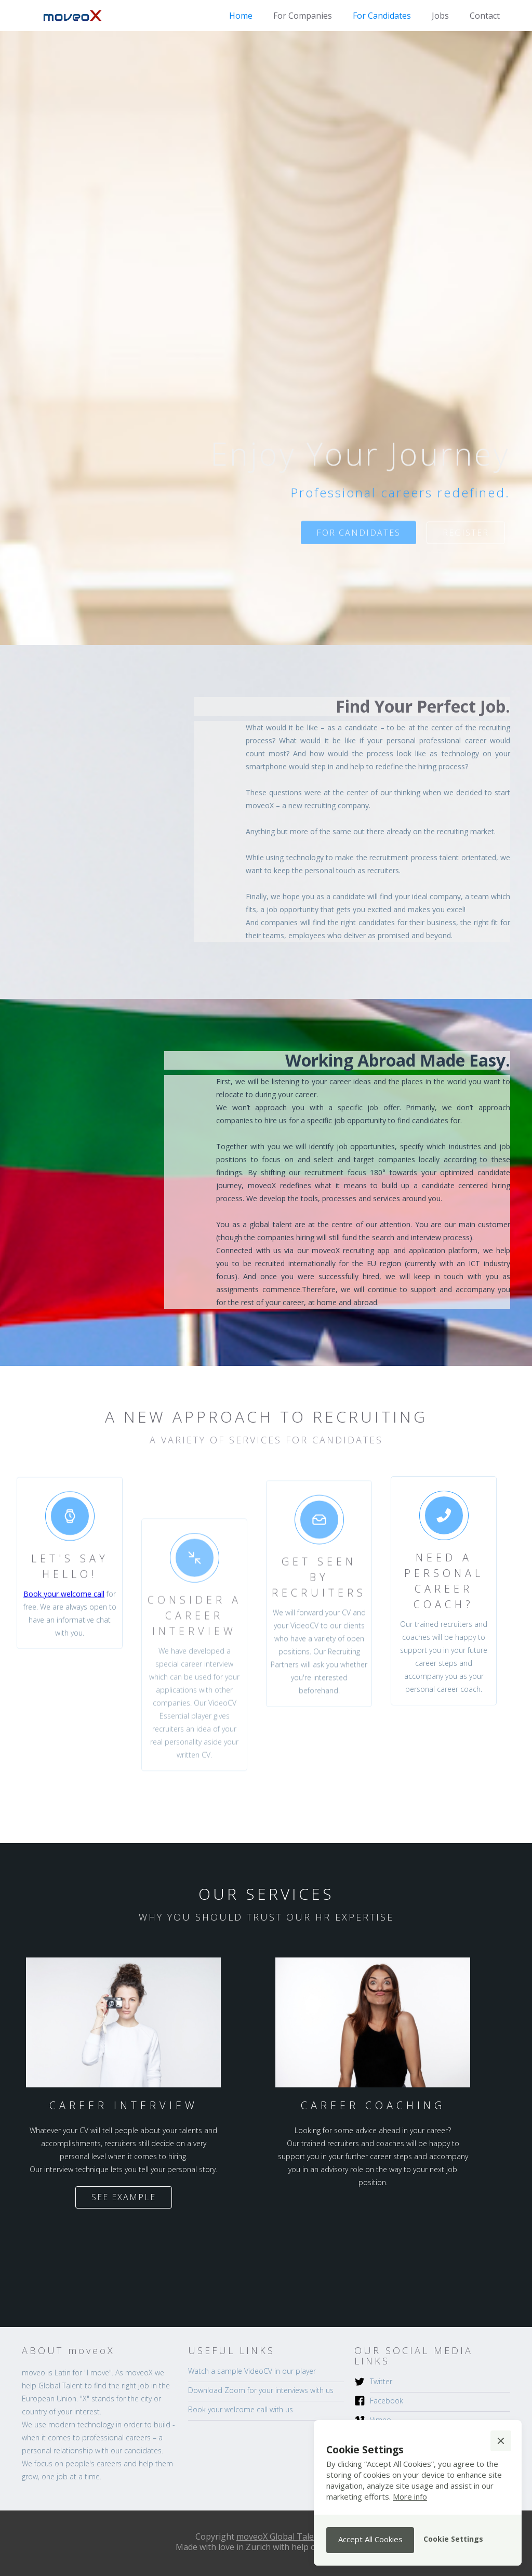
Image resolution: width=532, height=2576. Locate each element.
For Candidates (382, 15)
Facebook (386, 2401)
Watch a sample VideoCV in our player (252, 2371)
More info (410, 2496)
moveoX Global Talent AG (285, 2536)
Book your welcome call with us (240, 2409)
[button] (500, 2440)
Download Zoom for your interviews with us (261, 2390)
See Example (123, 2197)
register (466, 541)
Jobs (440, 15)
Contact (485, 15)
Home (240, 15)
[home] (74, 15)
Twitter (381, 2381)
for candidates (358, 541)
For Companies (302, 15)
